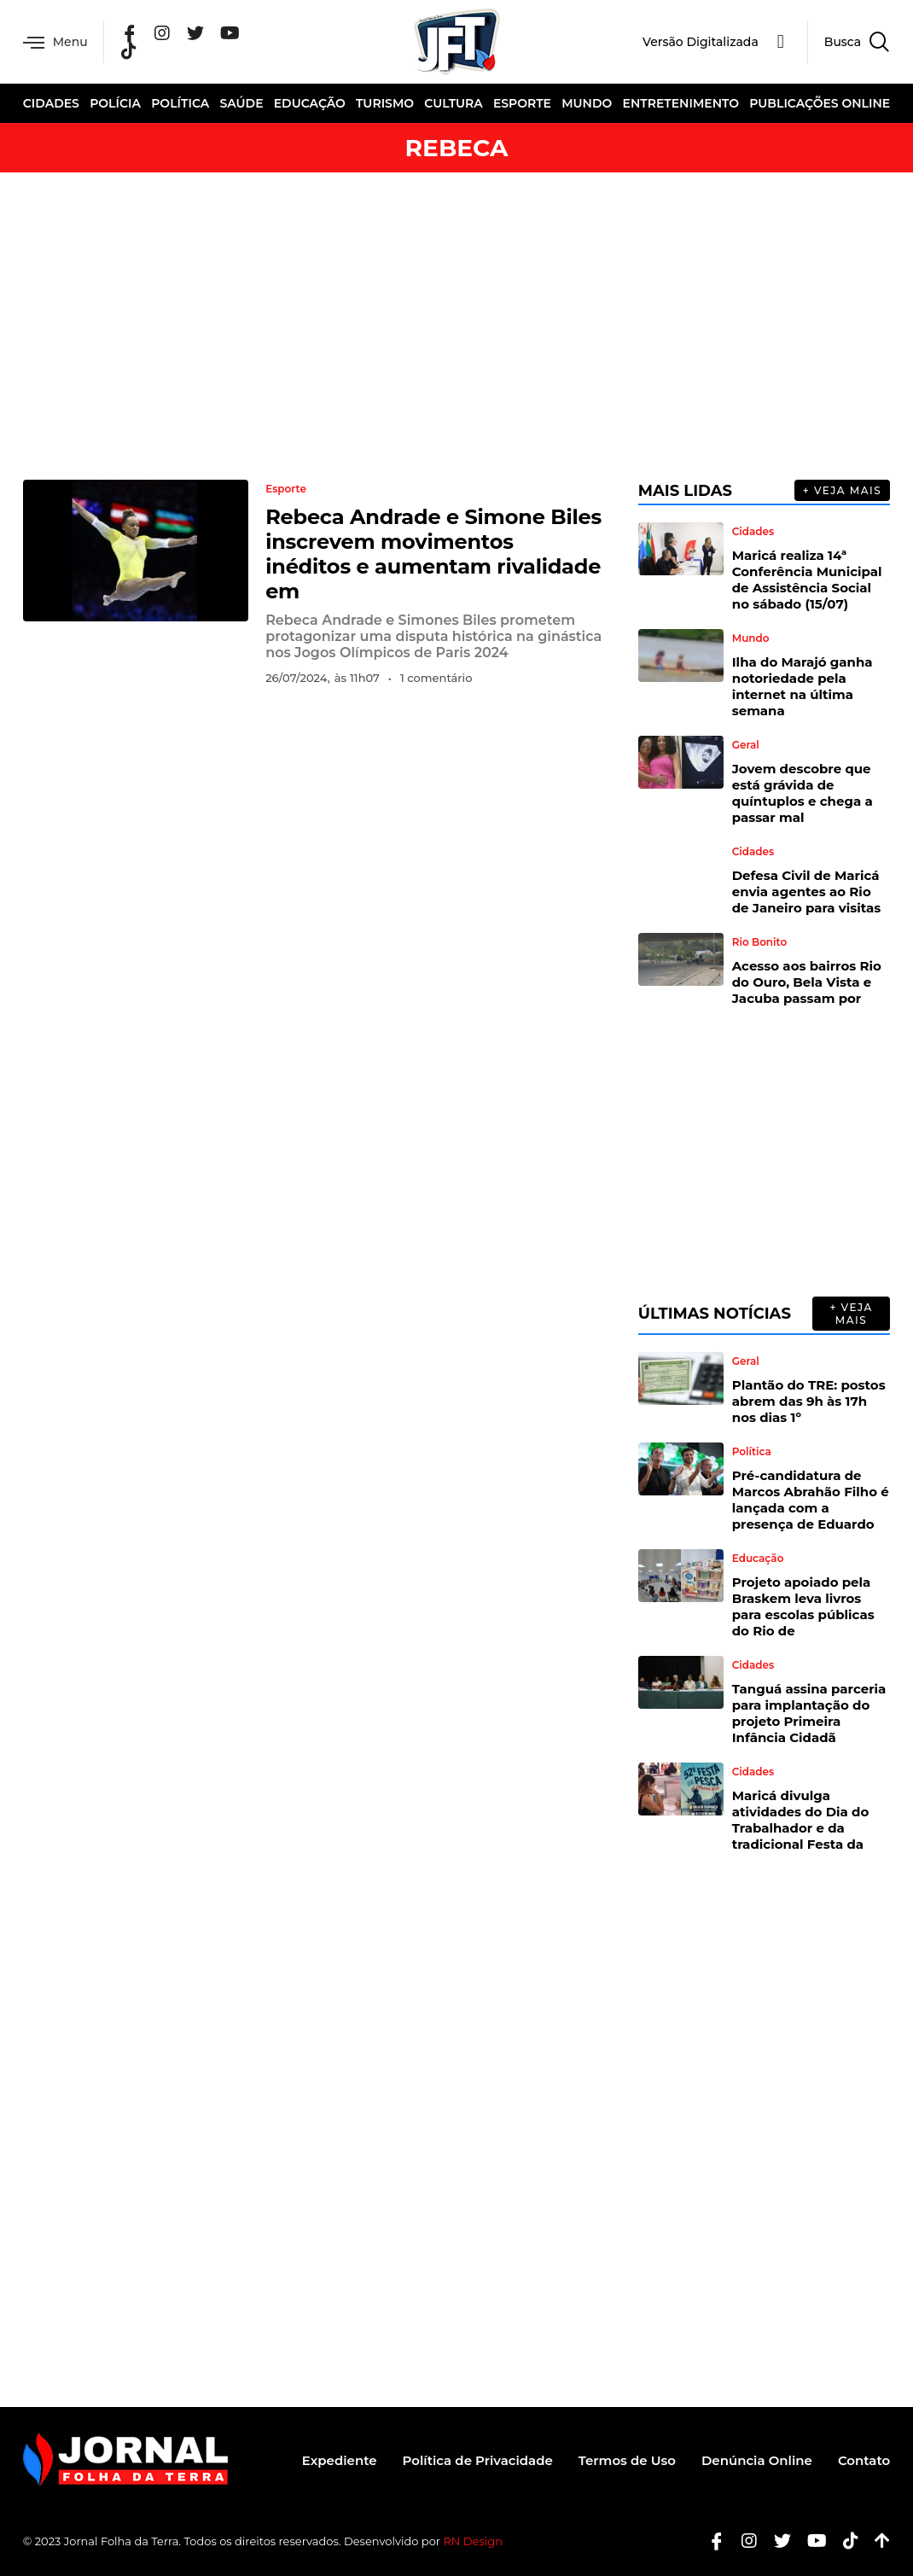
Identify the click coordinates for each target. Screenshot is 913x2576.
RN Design (473, 2541)
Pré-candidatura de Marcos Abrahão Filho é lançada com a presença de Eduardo (810, 1499)
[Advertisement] (456, 326)
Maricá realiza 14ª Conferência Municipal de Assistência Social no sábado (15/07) (807, 579)
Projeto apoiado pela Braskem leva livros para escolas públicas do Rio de (803, 1606)
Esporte (522, 103)
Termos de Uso (627, 2460)
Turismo (385, 103)
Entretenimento (681, 103)
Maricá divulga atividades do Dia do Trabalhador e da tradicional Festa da (800, 1819)
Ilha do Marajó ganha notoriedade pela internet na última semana (802, 686)
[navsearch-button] (848, 42)
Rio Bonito (759, 942)
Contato (864, 2460)
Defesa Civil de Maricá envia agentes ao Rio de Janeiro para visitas (806, 891)
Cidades (51, 103)
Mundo (586, 103)
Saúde (241, 103)
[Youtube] (810, 2541)
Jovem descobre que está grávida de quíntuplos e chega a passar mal (802, 793)
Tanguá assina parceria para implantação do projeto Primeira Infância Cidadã (809, 1713)
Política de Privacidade (478, 2460)
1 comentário (436, 678)
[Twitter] (195, 33)
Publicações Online (819, 103)
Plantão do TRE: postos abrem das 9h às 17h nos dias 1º (809, 1401)
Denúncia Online (756, 2460)
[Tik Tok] (129, 51)
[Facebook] (129, 33)
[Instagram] (162, 33)
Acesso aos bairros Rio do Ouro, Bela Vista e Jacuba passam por (806, 982)
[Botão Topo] (876, 2541)
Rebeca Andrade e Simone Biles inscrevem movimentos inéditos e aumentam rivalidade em (433, 553)
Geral (745, 745)
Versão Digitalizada (701, 42)
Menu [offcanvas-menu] (55, 42)
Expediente (339, 2460)
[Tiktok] (844, 2541)
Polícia (115, 103)
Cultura (453, 103)
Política (180, 103)
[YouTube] (230, 33)
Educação (310, 103)
